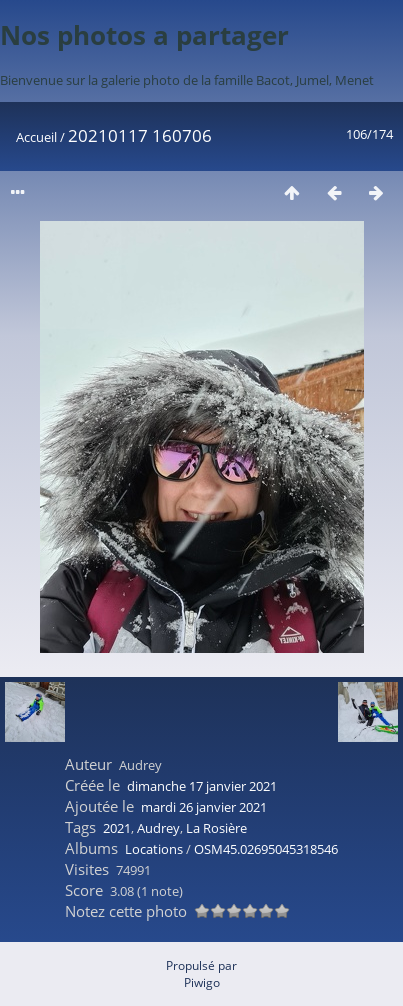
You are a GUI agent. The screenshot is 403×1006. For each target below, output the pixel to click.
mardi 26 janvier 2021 (204, 807)
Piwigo (202, 982)
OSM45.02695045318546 (266, 849)
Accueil (36, 137)
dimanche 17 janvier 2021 (202, 786)
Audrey (158, 828)
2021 (117, 828)
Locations (154, 849)
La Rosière (216, 828)
